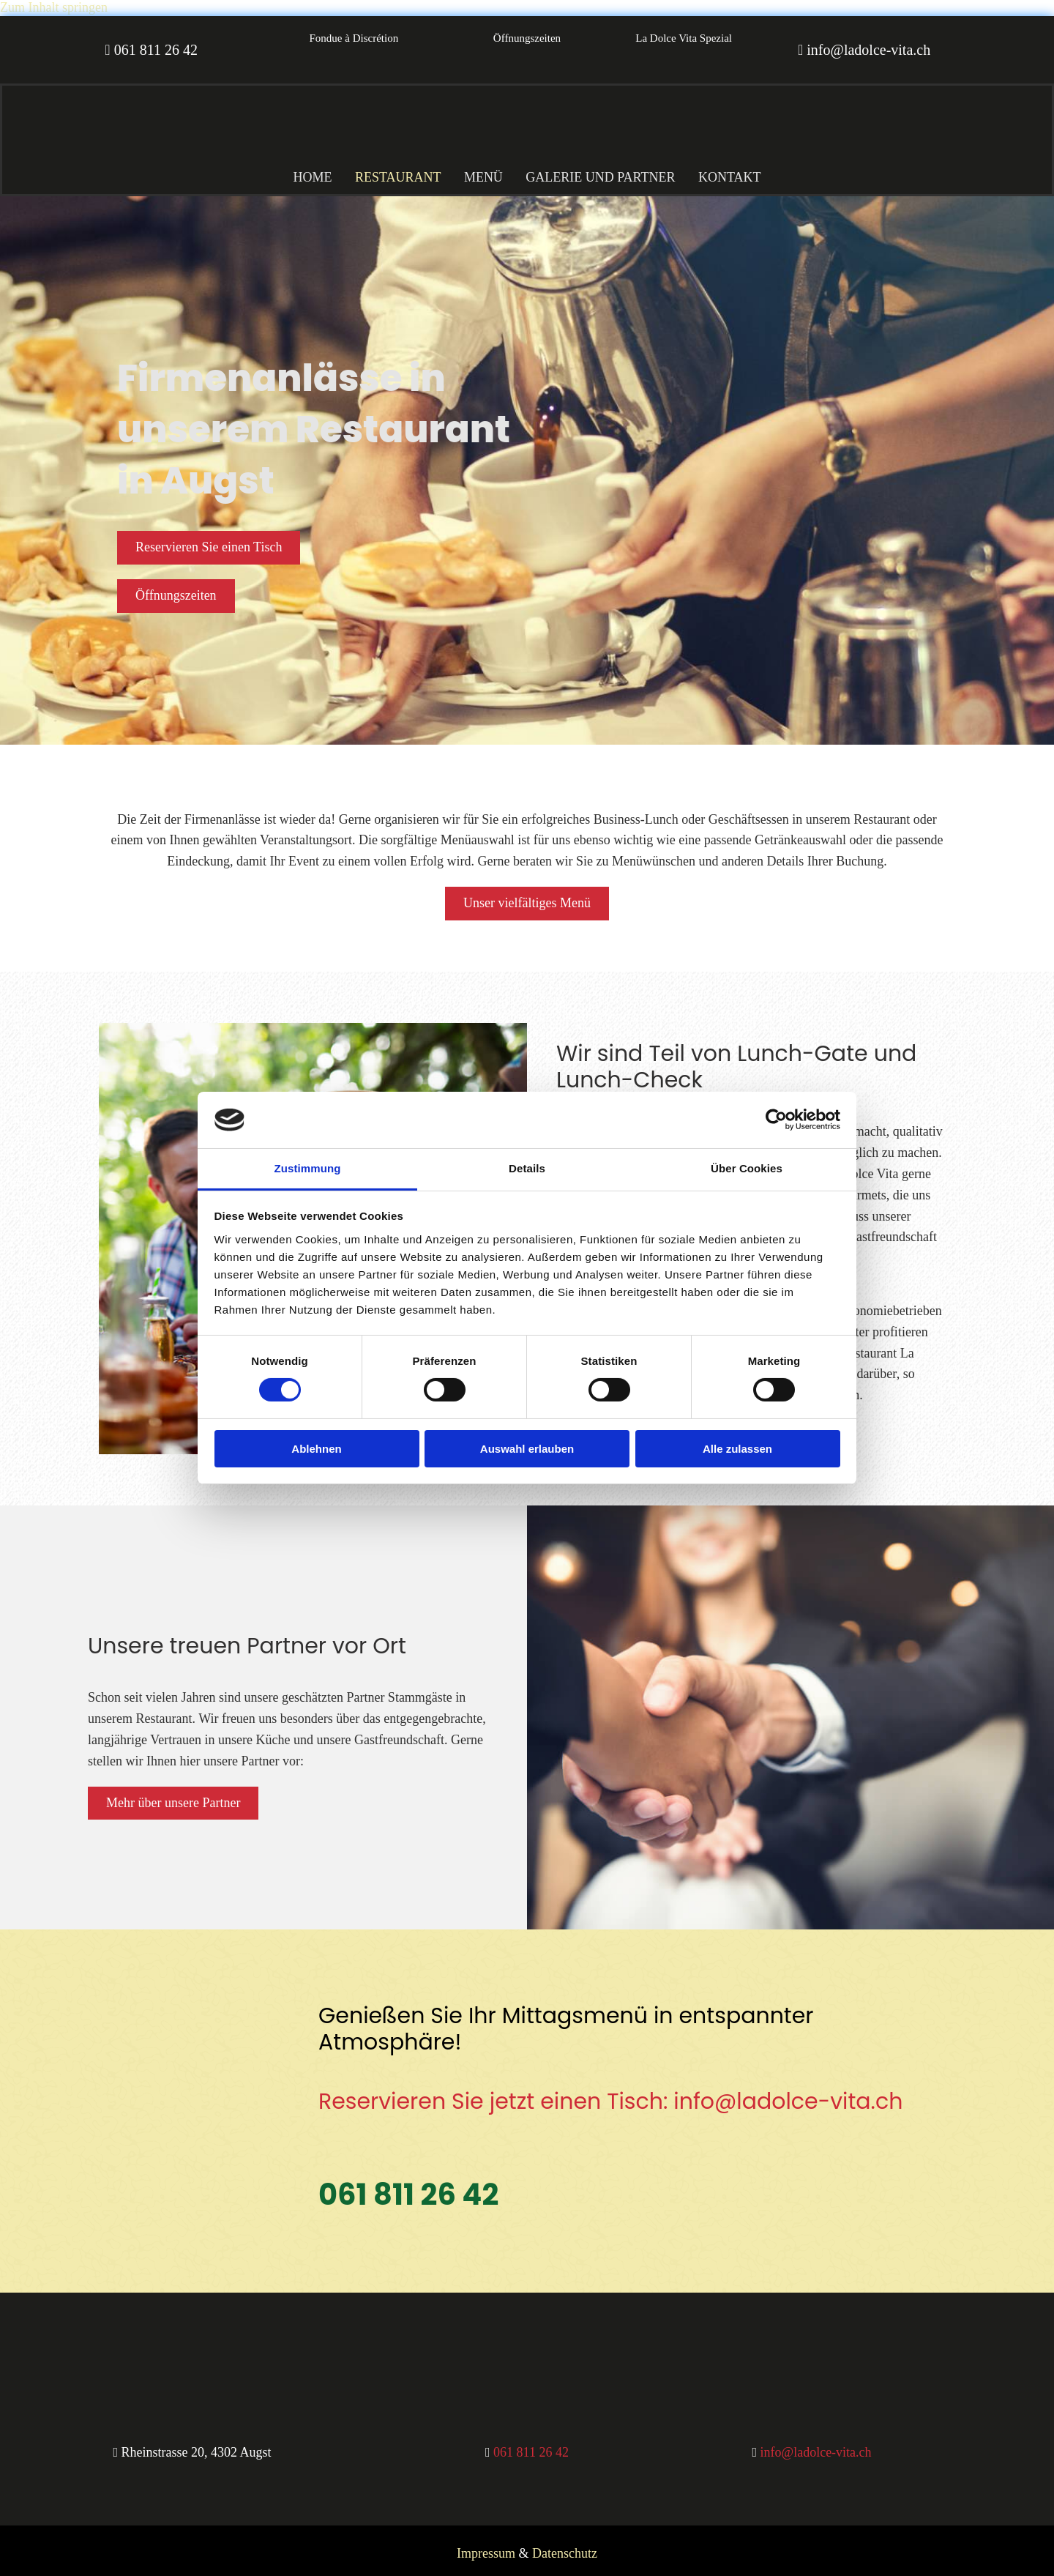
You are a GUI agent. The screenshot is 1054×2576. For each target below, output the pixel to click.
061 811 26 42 (156, 50)
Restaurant (391, 172)
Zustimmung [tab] (307, 1168)
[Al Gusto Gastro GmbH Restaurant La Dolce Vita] (207, 153)
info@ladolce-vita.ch (868, 50)
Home (299, 172)
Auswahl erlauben (527, 1449)
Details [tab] (527, 1168)
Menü (483, 172)
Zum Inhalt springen (54, 7)
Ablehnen (316, 1449)
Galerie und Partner (606, 172)
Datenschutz (564, 2547)
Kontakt (742, 172)
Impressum (486, 2547)
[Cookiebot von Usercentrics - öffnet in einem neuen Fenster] (776, 1120)
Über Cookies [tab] (746, 1168)
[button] (353, 38)
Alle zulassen (737, 1449)
